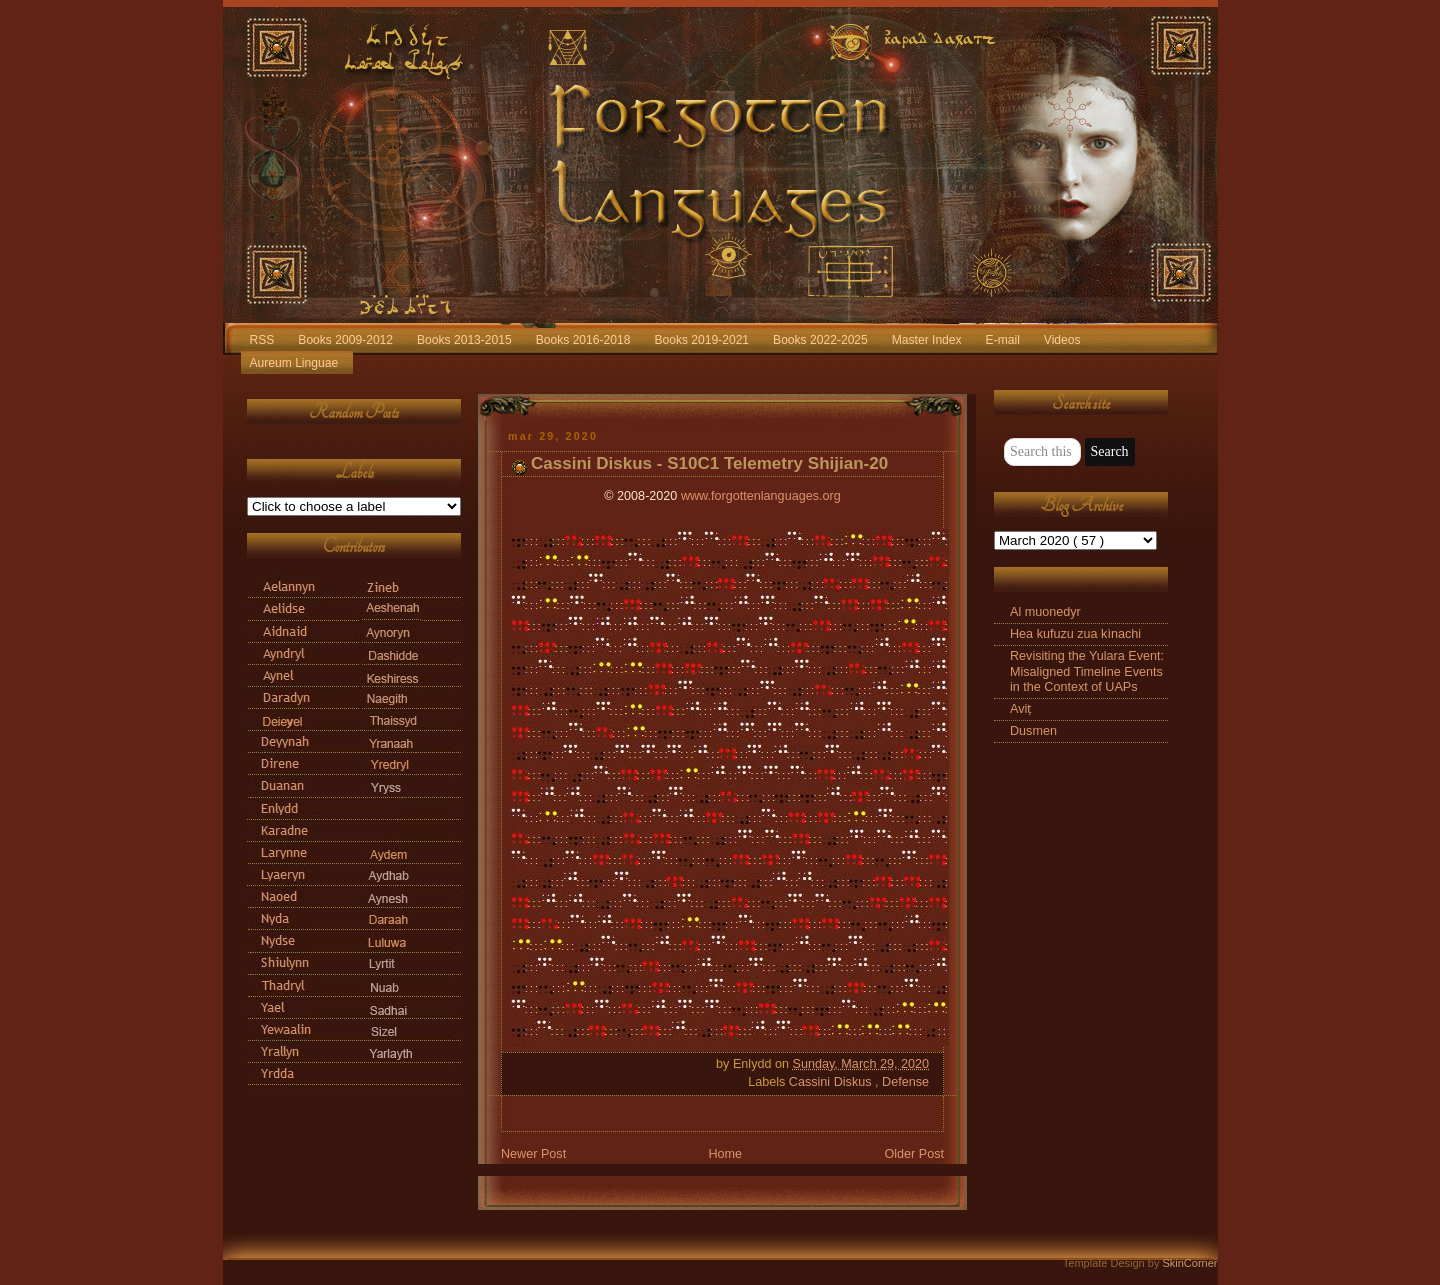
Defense (905, 1082)
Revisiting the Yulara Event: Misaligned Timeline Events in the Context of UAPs (1087, 671)
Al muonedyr (1045, 612)
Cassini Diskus (832, 1082)
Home (725, 1154)
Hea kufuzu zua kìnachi (1075, 634)
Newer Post (533, 1154)
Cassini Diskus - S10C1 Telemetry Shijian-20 (709, 463)
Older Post (914, 1154)
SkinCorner (1189, 1263)
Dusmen (1033, 731)
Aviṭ (1021, 709)
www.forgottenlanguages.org (761, 496)
